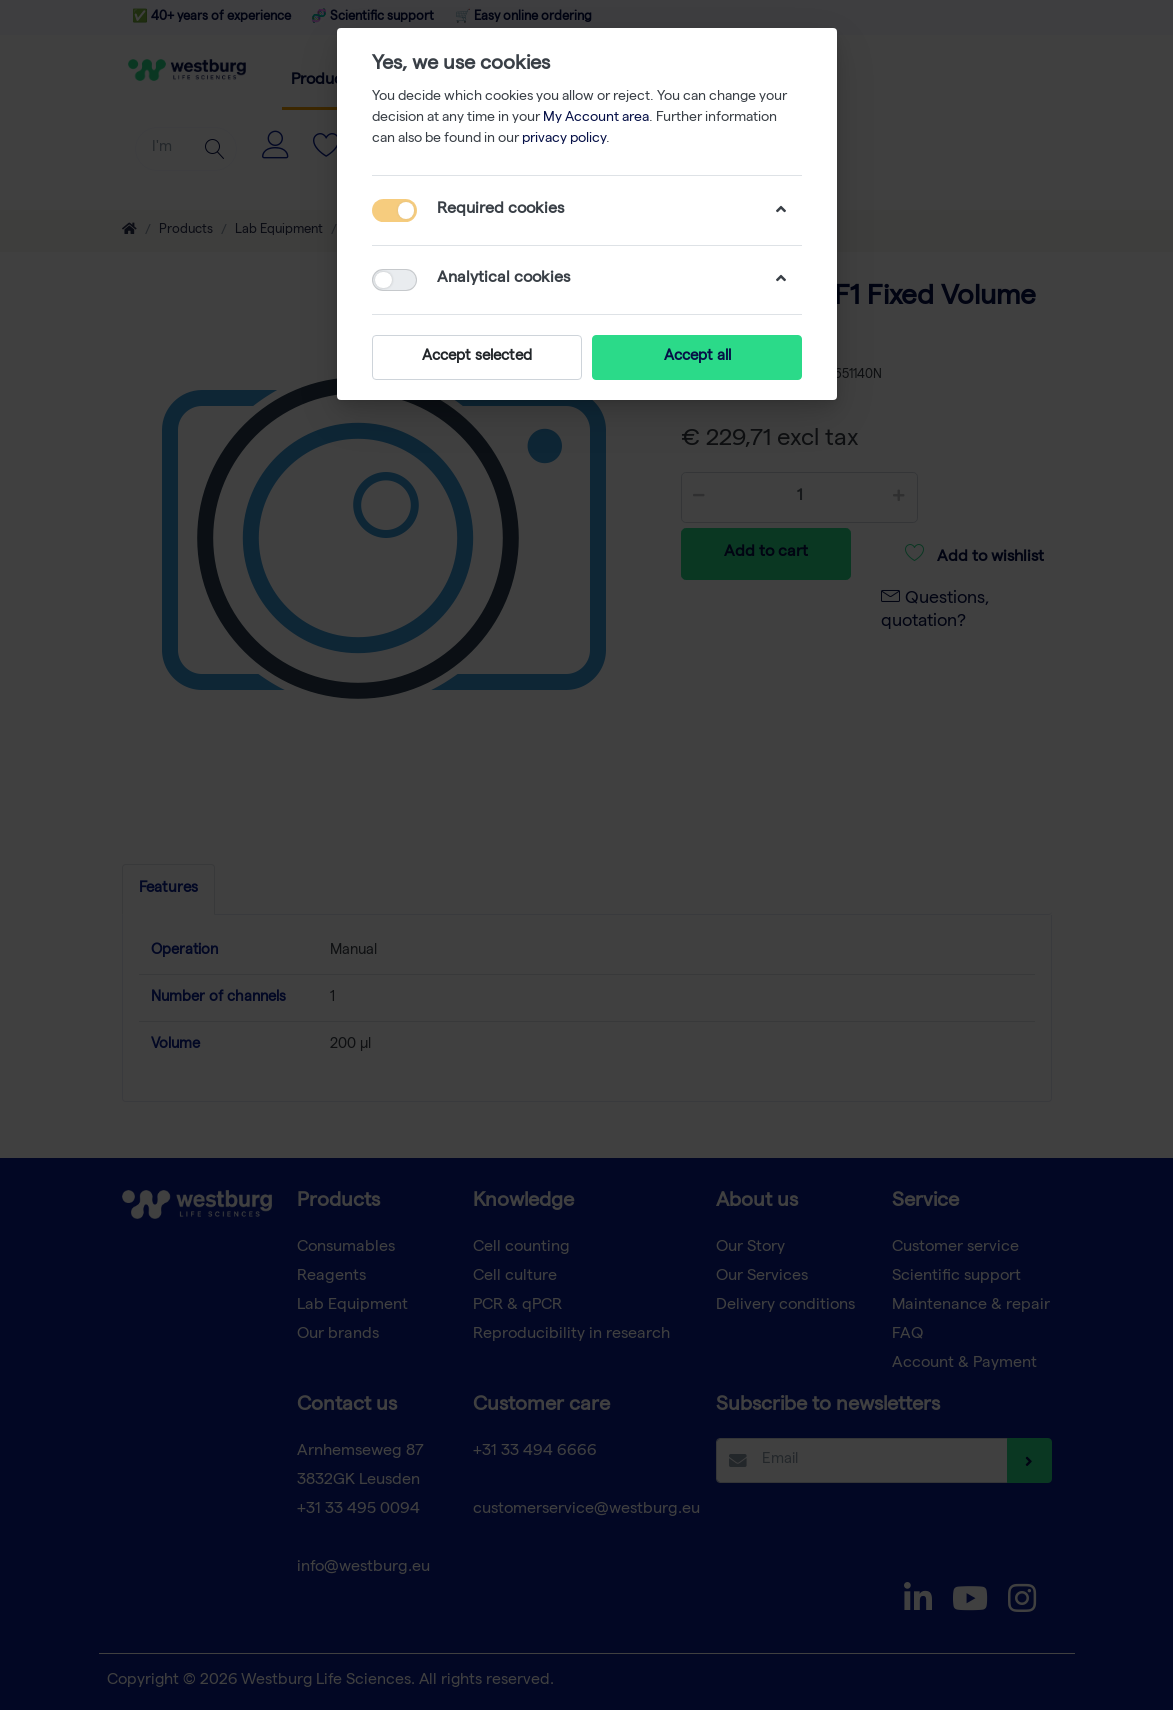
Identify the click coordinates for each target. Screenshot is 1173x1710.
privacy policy (564, 139)
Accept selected (477, 357)
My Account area (596, 118)
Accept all (696, 357)
